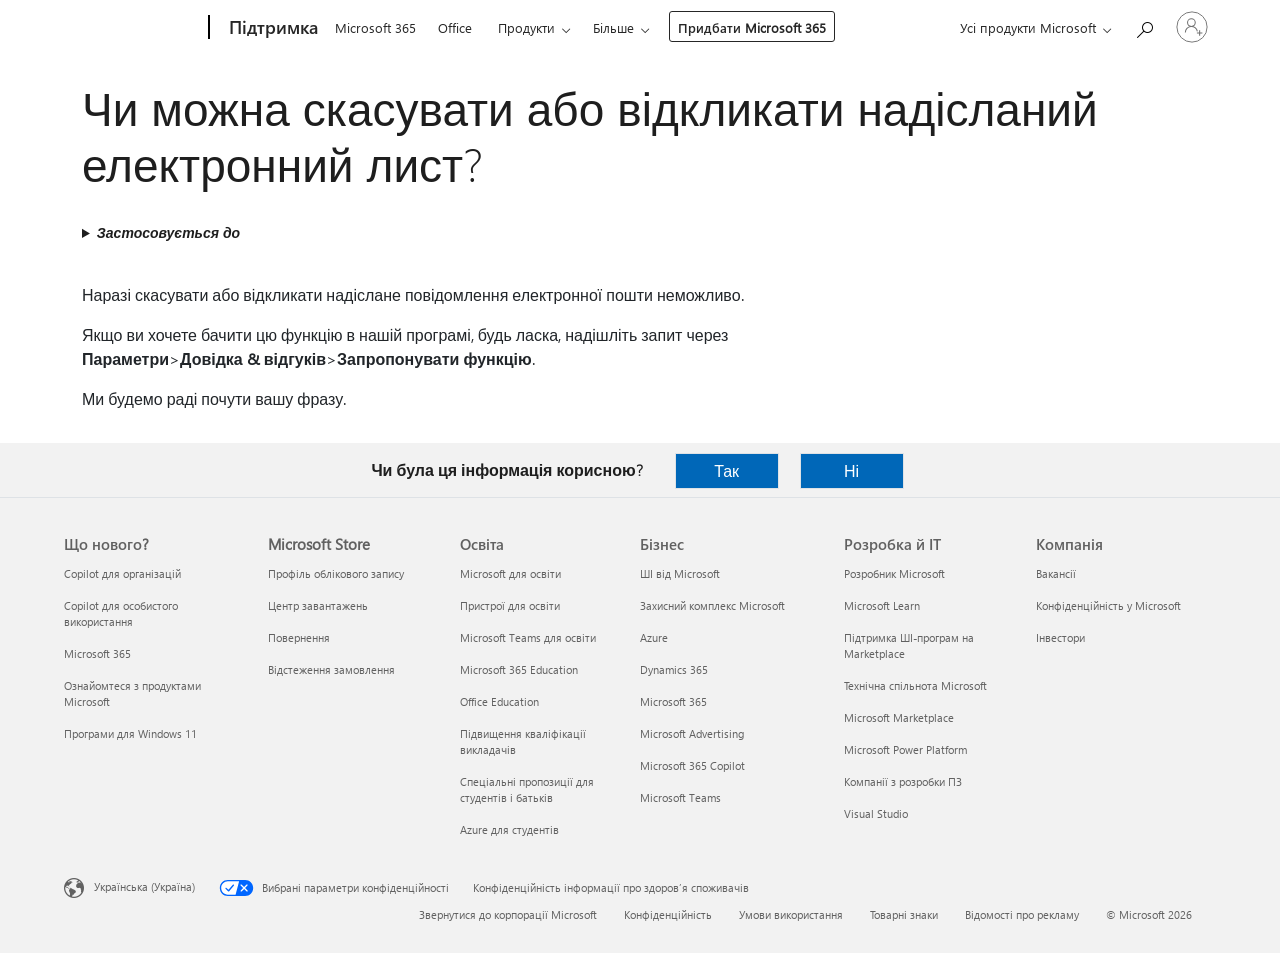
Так (726, 470)
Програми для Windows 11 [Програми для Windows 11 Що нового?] (130, 733)
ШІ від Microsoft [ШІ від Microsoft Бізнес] (680, 573)
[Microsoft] (132, 28)
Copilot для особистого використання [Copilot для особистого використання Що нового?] (121, 613)
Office (455, 27)
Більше (613, 27)
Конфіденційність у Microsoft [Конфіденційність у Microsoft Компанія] (1108, 605)
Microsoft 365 (375, 27)
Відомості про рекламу (1022, 914)
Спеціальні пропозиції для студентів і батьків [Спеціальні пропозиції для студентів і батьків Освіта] (527, 789)
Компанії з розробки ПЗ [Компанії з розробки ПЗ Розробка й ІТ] (903, 781)
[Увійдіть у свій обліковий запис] (1192, 27)
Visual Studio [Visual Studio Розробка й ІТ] (876, 813)
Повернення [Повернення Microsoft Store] (299, 637)
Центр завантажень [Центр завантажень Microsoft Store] (318, 605)
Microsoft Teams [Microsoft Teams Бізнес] (680, 797)
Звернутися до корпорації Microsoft (508, 914)
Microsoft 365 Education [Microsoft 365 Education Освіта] (519, 669)
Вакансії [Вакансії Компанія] (1056, 573)
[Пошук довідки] (1144, 25)
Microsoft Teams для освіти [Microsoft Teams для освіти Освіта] (528, 637)
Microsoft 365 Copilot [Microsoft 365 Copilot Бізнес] (692, 765)
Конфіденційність (668, 914)
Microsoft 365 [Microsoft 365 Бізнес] (673, 701)
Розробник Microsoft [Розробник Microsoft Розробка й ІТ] (894, 573)
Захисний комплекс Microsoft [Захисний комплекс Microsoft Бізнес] (712, 605)
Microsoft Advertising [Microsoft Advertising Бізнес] (692, 733)
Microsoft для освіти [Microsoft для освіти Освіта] (510, 573)
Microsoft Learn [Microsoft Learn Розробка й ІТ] (882, 605)
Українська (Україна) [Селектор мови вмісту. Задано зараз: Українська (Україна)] (144, 886)
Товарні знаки (904, 914)
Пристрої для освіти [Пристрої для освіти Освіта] (510, 605)
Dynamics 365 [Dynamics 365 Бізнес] (674, 669)
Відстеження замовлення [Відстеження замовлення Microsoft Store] (331, 669)
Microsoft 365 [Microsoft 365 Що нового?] (97, 653)
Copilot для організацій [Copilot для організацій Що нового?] (122, 573)
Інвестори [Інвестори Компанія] (1060, 637)
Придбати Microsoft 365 (752, 27)
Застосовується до (168, 232)
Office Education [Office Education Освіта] (499, 701)
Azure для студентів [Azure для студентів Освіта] (509, 829)
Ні (851, 470)
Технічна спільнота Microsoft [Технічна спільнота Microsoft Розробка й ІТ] (915, 685)
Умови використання (791, 914)
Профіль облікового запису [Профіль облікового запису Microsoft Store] (336, 573)
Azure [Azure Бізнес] (654, 637)
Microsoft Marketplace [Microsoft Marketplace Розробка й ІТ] (899, 717)
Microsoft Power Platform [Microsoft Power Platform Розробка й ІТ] (905, 749)
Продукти (526, 27)
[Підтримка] (271, 28)
